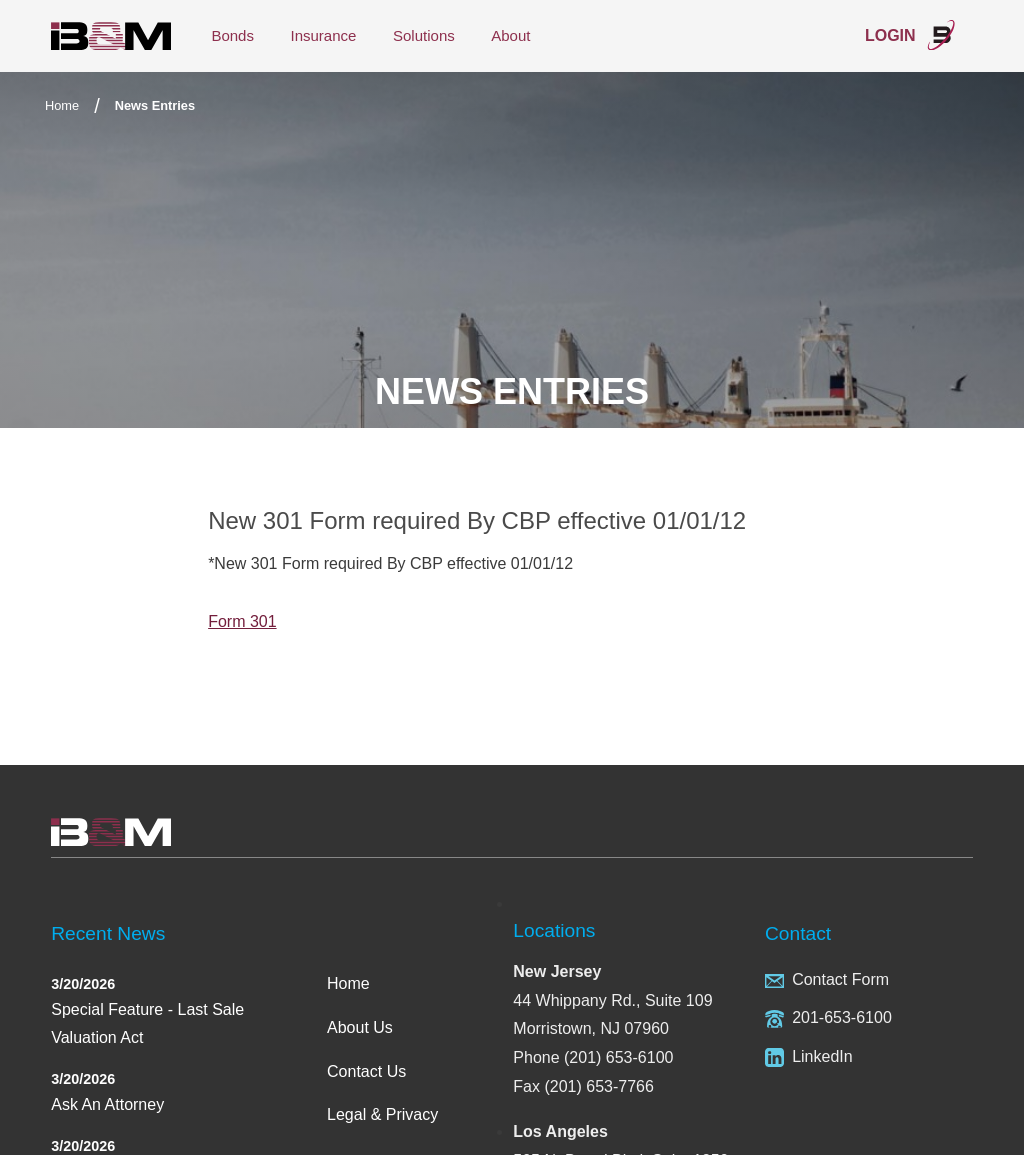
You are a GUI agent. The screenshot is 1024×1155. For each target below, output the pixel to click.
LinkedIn (822, 1056)
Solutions (424, 35)
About (510, 35)
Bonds (232, 35)
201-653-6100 (842, 1017)
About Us (360, 1027)
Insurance (323, 35)
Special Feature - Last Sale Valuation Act (147, 1024)
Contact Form (840, 979)
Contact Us (366, 1071)
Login (911, 35)
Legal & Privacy (382, 1114)
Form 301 (242, 621)
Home (62, 105)
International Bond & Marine (111, 36)
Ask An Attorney (107, 1104)
